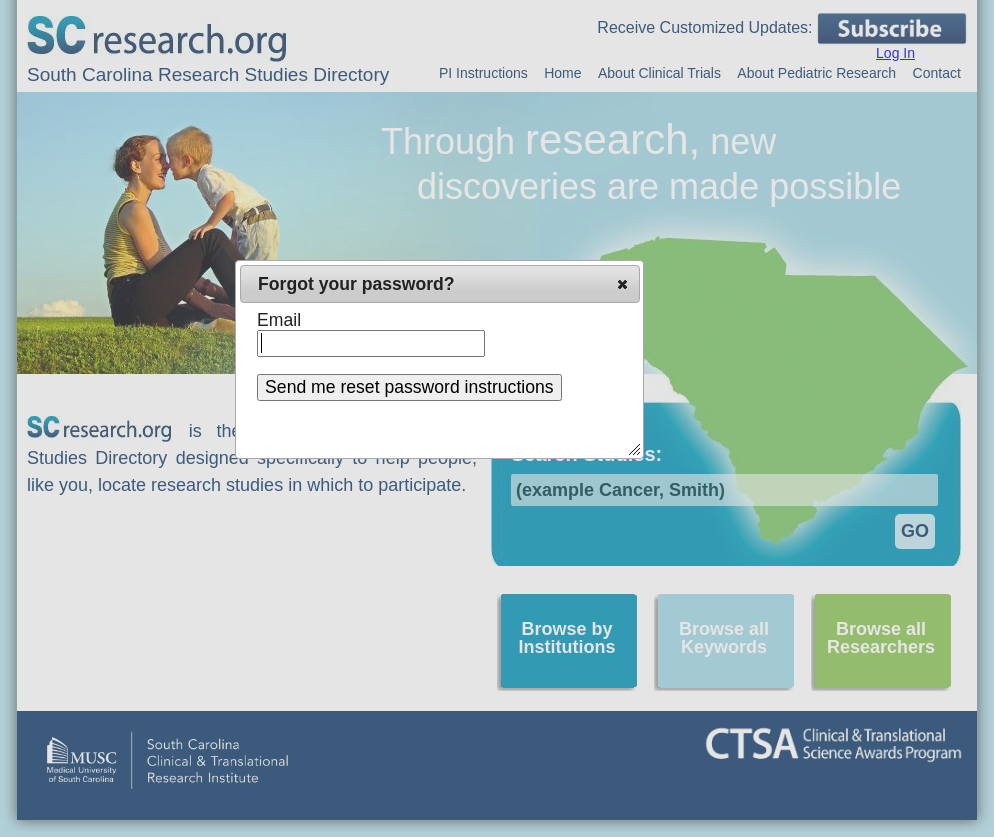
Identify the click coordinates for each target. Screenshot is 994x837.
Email (279, 320)
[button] (622, 284)
